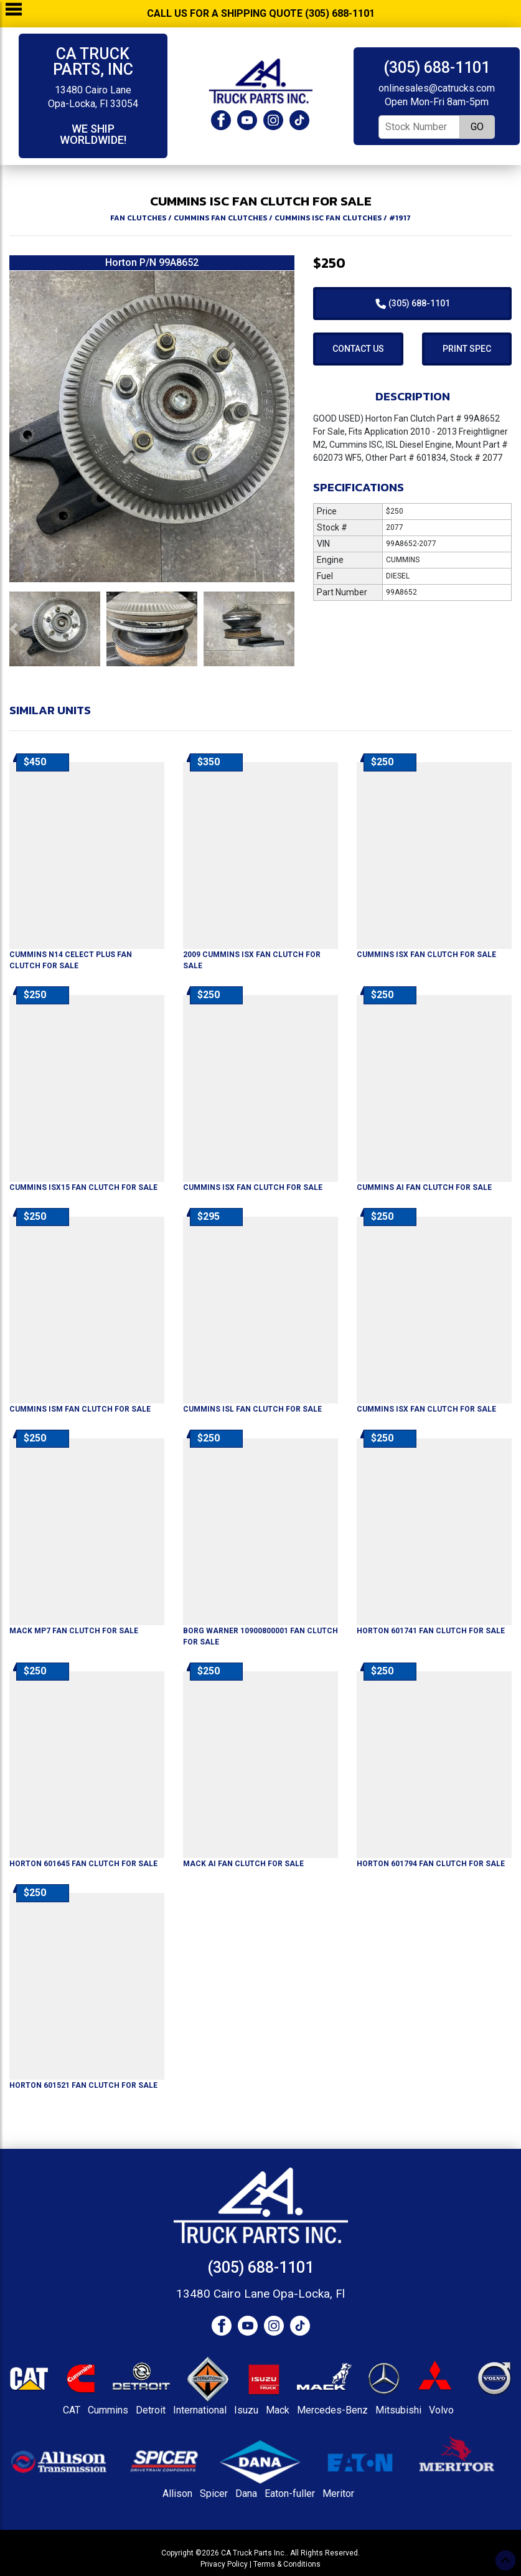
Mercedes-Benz (332, 2410)
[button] (13, 628)
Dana (246, 2493)
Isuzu (246, 2410)
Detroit (151, 2410)
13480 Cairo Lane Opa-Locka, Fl (260, 2293)
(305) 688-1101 (436, 68)
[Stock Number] (419, 127)
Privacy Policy (224, 2564)
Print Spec (467, 349)
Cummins (108, 2410)
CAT (71, 2410)
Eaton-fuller (290, 2493)
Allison (177, 2493)
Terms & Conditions (287, 2564)
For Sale (426, 954)
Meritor (338, 2493)
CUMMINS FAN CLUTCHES (220, 218)
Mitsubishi (398, 2410)
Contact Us (358, 349)
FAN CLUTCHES (138, 218)
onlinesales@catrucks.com (436, 88)
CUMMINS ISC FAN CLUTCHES (328, 218)
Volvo (441, 2410)
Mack (277, 2410)
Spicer (214, 2493)
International (200, 2410)
